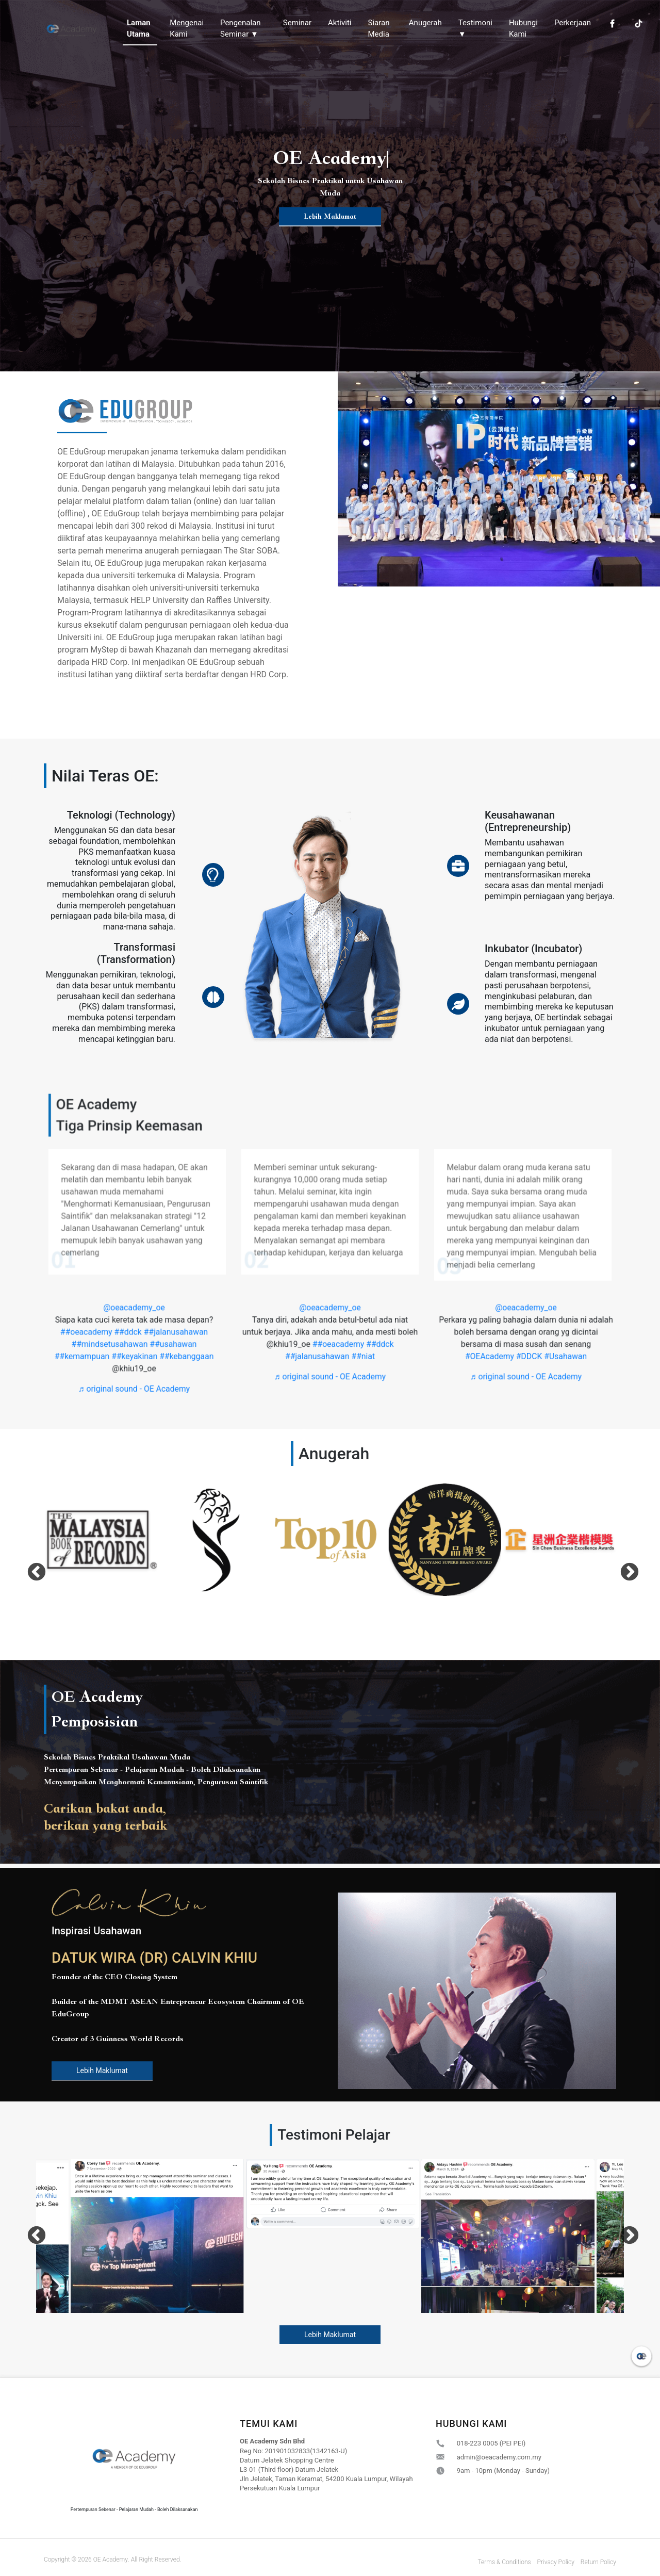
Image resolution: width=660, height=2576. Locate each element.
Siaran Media (378, 28)
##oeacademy (104, 1339)
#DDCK (528, 1354)
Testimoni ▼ (475, 28)
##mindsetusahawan (119, 1347)
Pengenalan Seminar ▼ (240, 28)
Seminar (297, 22)
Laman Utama (139, 28)
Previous (33, 1572)
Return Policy (598, 2562)
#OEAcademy (503, 1354)
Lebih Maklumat (330, 216)
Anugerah (425, 22)
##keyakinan (134, 1354)
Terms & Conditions (504, 2562)
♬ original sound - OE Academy (134, 1375)
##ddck (130, 1339)
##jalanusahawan (160, 1339)
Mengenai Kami (187, 28)
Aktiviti (339, 22)
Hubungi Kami (523, 28)
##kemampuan (102, 1354)
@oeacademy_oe (134, 1325)
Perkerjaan (572, 22)
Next (626, 1572)
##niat (350, 1354)
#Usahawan (550, 1354)
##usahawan (158, 1347)
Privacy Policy (555, 2562)
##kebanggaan (166, 1354)
